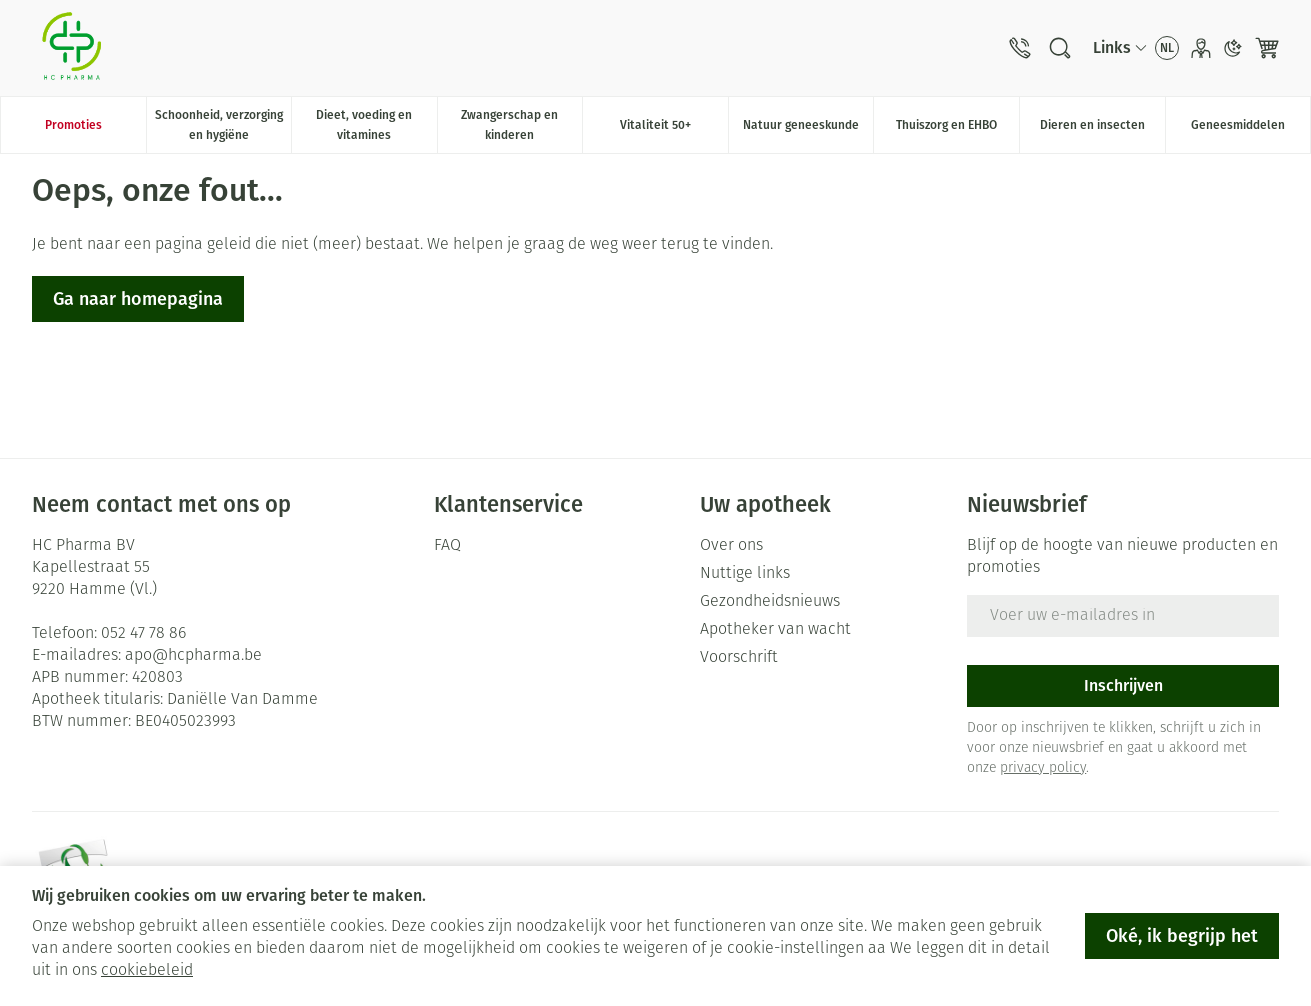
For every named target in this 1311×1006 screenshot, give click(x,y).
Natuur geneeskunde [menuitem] (808, 130)
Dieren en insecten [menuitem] (1102, 130)
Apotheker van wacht (775, 630)
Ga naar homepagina (138, 299)
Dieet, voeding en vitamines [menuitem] (376, 125)
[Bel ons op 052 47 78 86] (1020, 48)
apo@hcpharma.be (193, 656)
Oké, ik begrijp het (1182, 936)
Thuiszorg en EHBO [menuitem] (957, 130)
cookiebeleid (147, 971)
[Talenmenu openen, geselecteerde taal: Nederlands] (1167, 48)
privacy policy (1043, 768)
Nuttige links (745, 574)
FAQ (447, 546)
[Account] (1201, 48)
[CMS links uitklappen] (1120, 48)
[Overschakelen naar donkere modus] (1233, 48)
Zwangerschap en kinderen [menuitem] (521, 125)
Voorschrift (739, 658)
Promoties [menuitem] (73, 125)
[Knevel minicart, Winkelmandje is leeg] (1267, 48)
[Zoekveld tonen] (1060, 48)
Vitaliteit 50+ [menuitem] (674, 130)
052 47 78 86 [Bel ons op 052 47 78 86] (143, 634)
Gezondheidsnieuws (770, 602)
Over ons (731, 546)
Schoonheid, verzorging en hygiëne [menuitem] (223, 125)
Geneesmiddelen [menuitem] (1250, 130)
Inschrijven (1123, 685)
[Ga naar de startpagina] (72, 48)
